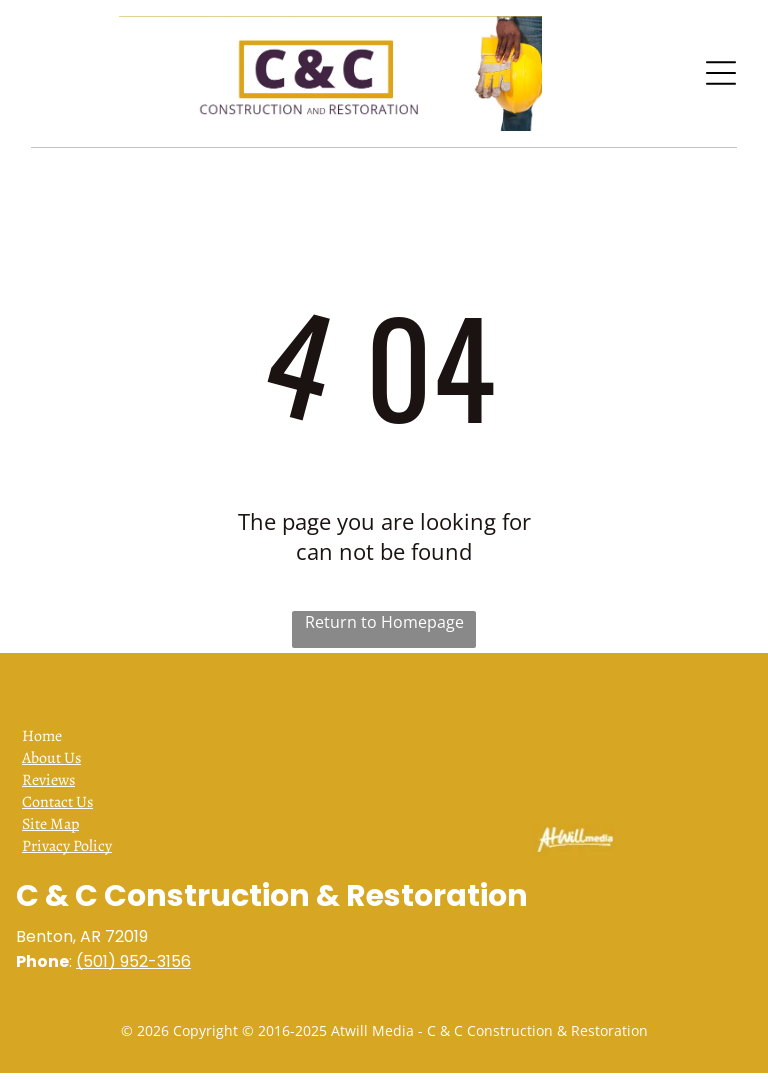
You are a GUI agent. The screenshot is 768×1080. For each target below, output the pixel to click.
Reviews (48, 780)
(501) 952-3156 (133, 961)
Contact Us (57, 802)
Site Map (50, 824)
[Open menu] (721, 73)
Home (42, 736)
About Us (51, 758)
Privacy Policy (67, 846)
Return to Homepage (384, 622)
